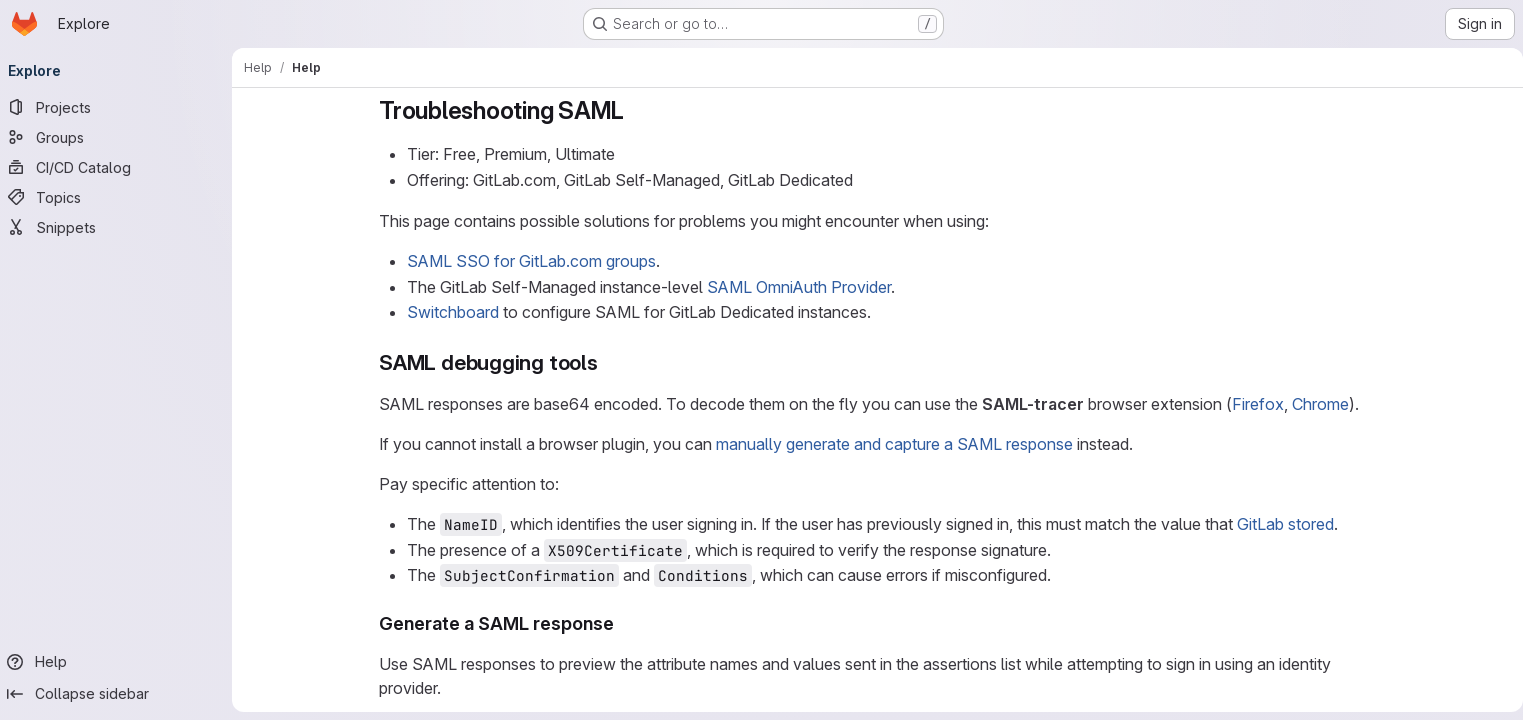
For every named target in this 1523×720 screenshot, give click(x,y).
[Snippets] (120, 227)
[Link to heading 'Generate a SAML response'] (624, 623)
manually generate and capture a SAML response (894, 444)
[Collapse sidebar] (120, 694)
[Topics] (120, 197)
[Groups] (120, 137)
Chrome (1320, 404)
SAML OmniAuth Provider (799, 287)
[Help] (120, 662)
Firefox (1258, 404)
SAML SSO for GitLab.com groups (531, 261)
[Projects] (120, 107)
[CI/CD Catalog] (120, 167)
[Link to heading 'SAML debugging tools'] (609, 362)
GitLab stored (1285, 524)
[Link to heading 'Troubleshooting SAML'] (637, 110)
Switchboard (453, 312)
